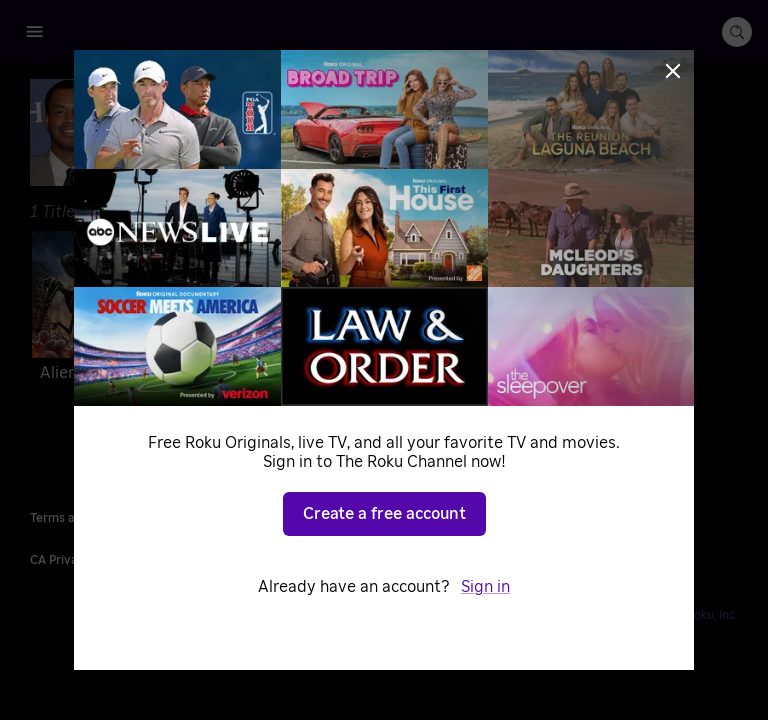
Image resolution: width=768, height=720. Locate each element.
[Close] (673, 71)
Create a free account (384, 514)
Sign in (485, 587)
